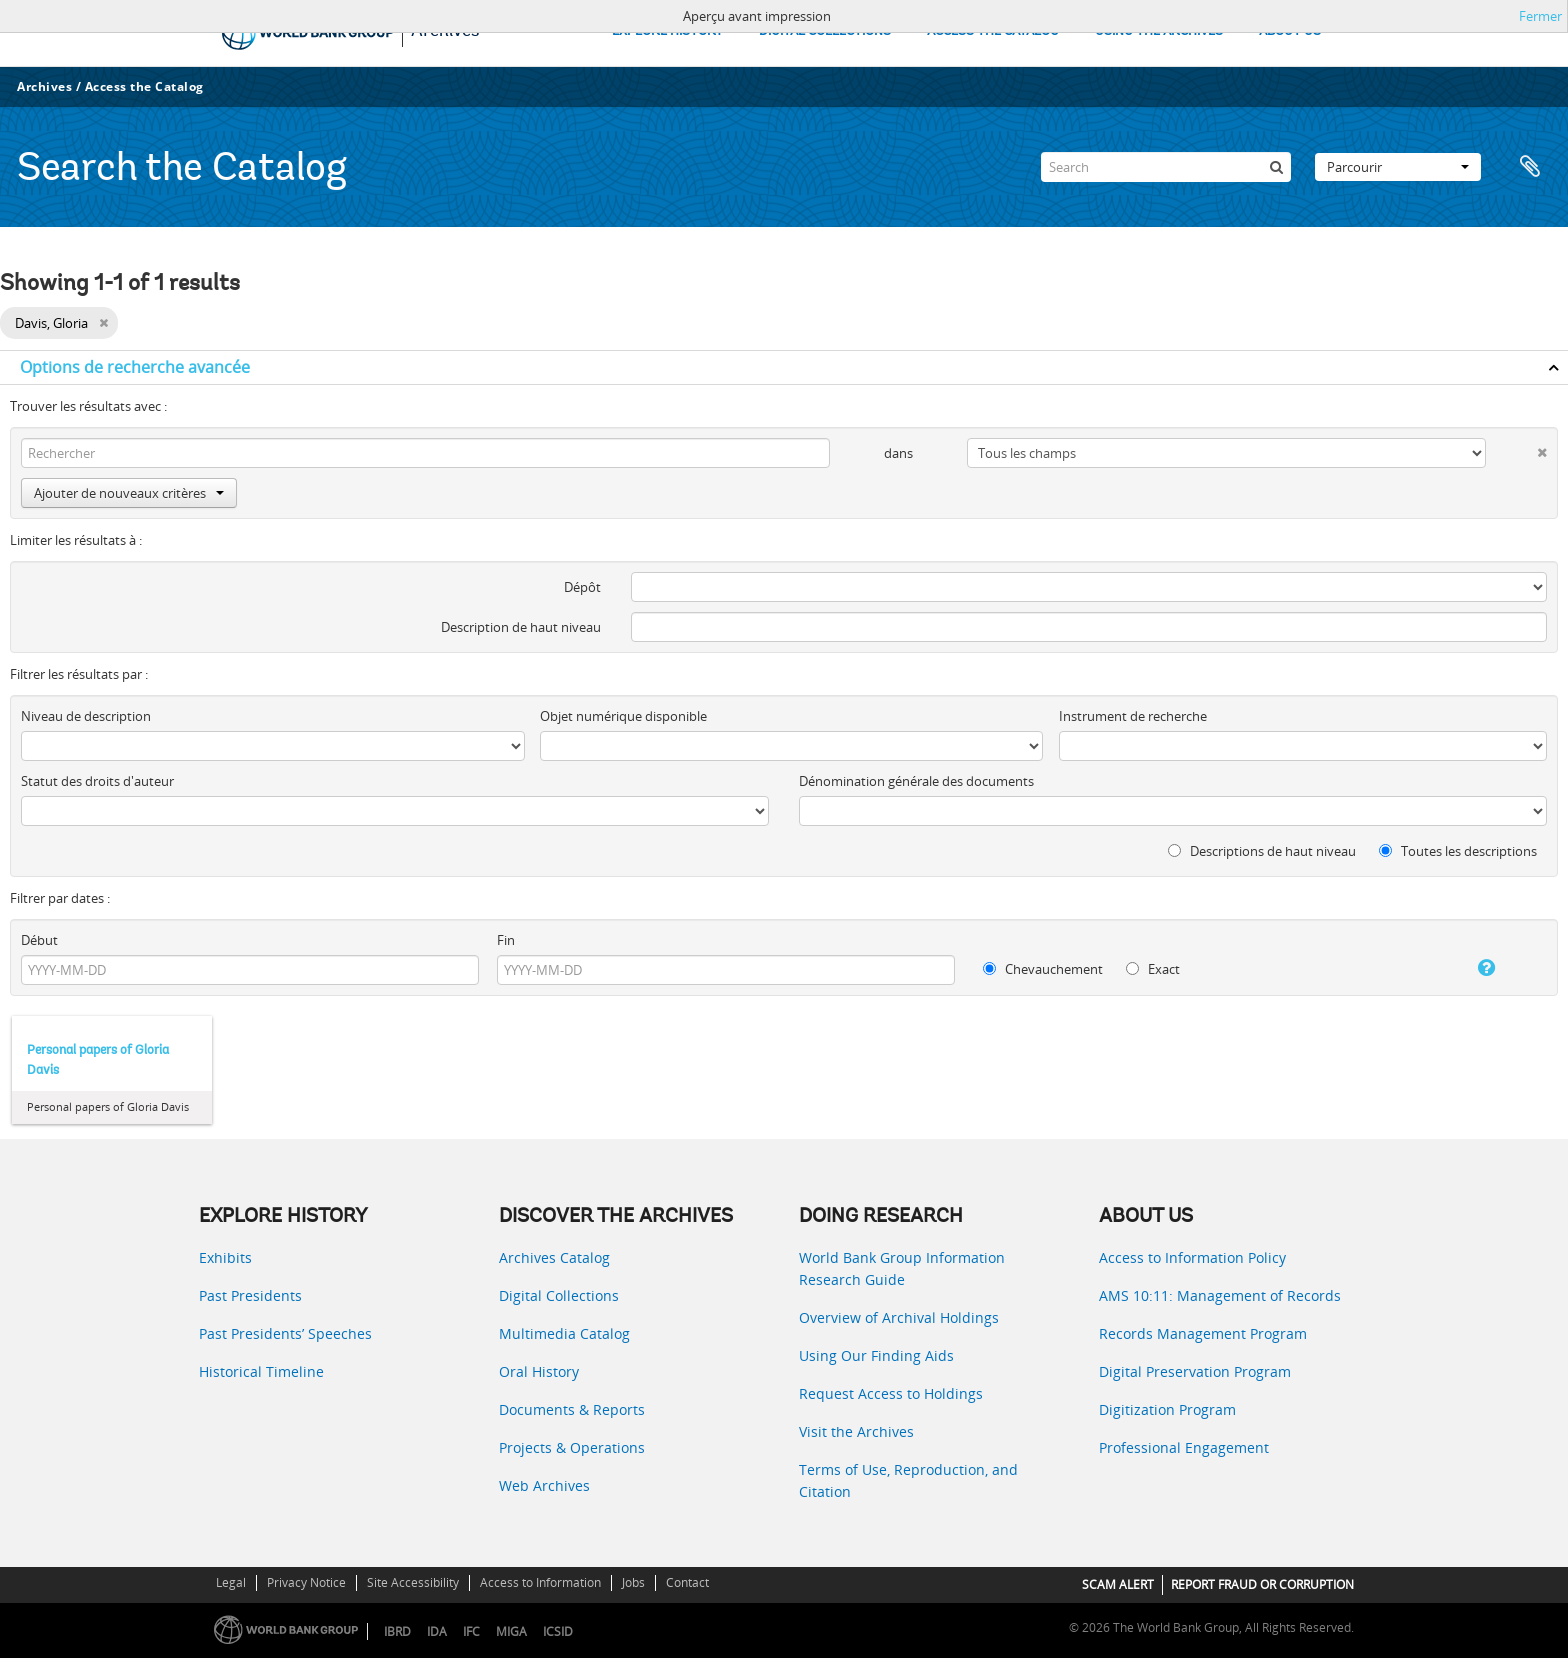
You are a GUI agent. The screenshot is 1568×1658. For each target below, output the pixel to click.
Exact (1153, 969)
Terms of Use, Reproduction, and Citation (908, 1480)
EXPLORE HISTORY (667, 31)
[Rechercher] (1276, 167)
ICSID (558, 1631)
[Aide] (1464, 968)
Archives (44, 86)
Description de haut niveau (521, 627)
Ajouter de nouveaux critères (129, 493)
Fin (506, 940)
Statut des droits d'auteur (97, 781)
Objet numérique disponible (623, 716)
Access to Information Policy (1192, 1257)
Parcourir (1398, 167)
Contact (687, 1582)
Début (39, 940)
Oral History (539, 1371)
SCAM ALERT (1118, 1584)
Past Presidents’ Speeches (285, 1333)
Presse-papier (1530, 167)
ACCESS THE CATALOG (993, 31)
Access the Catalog (144, 86)
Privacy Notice (306, 1582)
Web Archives (544, 1485)
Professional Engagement (1184, 1447)
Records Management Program (1203, 1333)
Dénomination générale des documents (916, 781)
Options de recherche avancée (135, 367)
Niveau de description (86, 716)
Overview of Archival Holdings (899, 1317)
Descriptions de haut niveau (1262, 851)
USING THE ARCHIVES (1159, 31)
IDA (437, 1631)
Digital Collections (559, 1295)
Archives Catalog (554, 1257)
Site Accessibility (413, 1582)
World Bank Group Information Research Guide (902, 1268)
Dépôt (582, 587)
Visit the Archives (856, 1431)
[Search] (1166, 167)
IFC (471, 1631)
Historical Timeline (261, 1371)
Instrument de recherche (1133, 716)
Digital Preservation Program (1195, 1371)
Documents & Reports (572, 1409)
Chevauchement (1043, 969)
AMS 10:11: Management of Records (1220, 1295)
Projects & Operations (572, 1447)
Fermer (1540, 16)
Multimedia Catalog (564, 1333)
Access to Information (540, 1582)
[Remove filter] (103, 323)
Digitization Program (1167, 1409)
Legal (231, 1582)
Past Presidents (250, 1295)
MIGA (511, 1631)
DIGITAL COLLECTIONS (825, 31)
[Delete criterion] (1516, 448)
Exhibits (225, 1257)
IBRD (397, 1631)
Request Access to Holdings (891, 1393)
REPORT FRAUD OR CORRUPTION (1262, 1584)
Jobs (633, 1582)
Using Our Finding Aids (876, 1355)
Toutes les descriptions (1458, 851)
